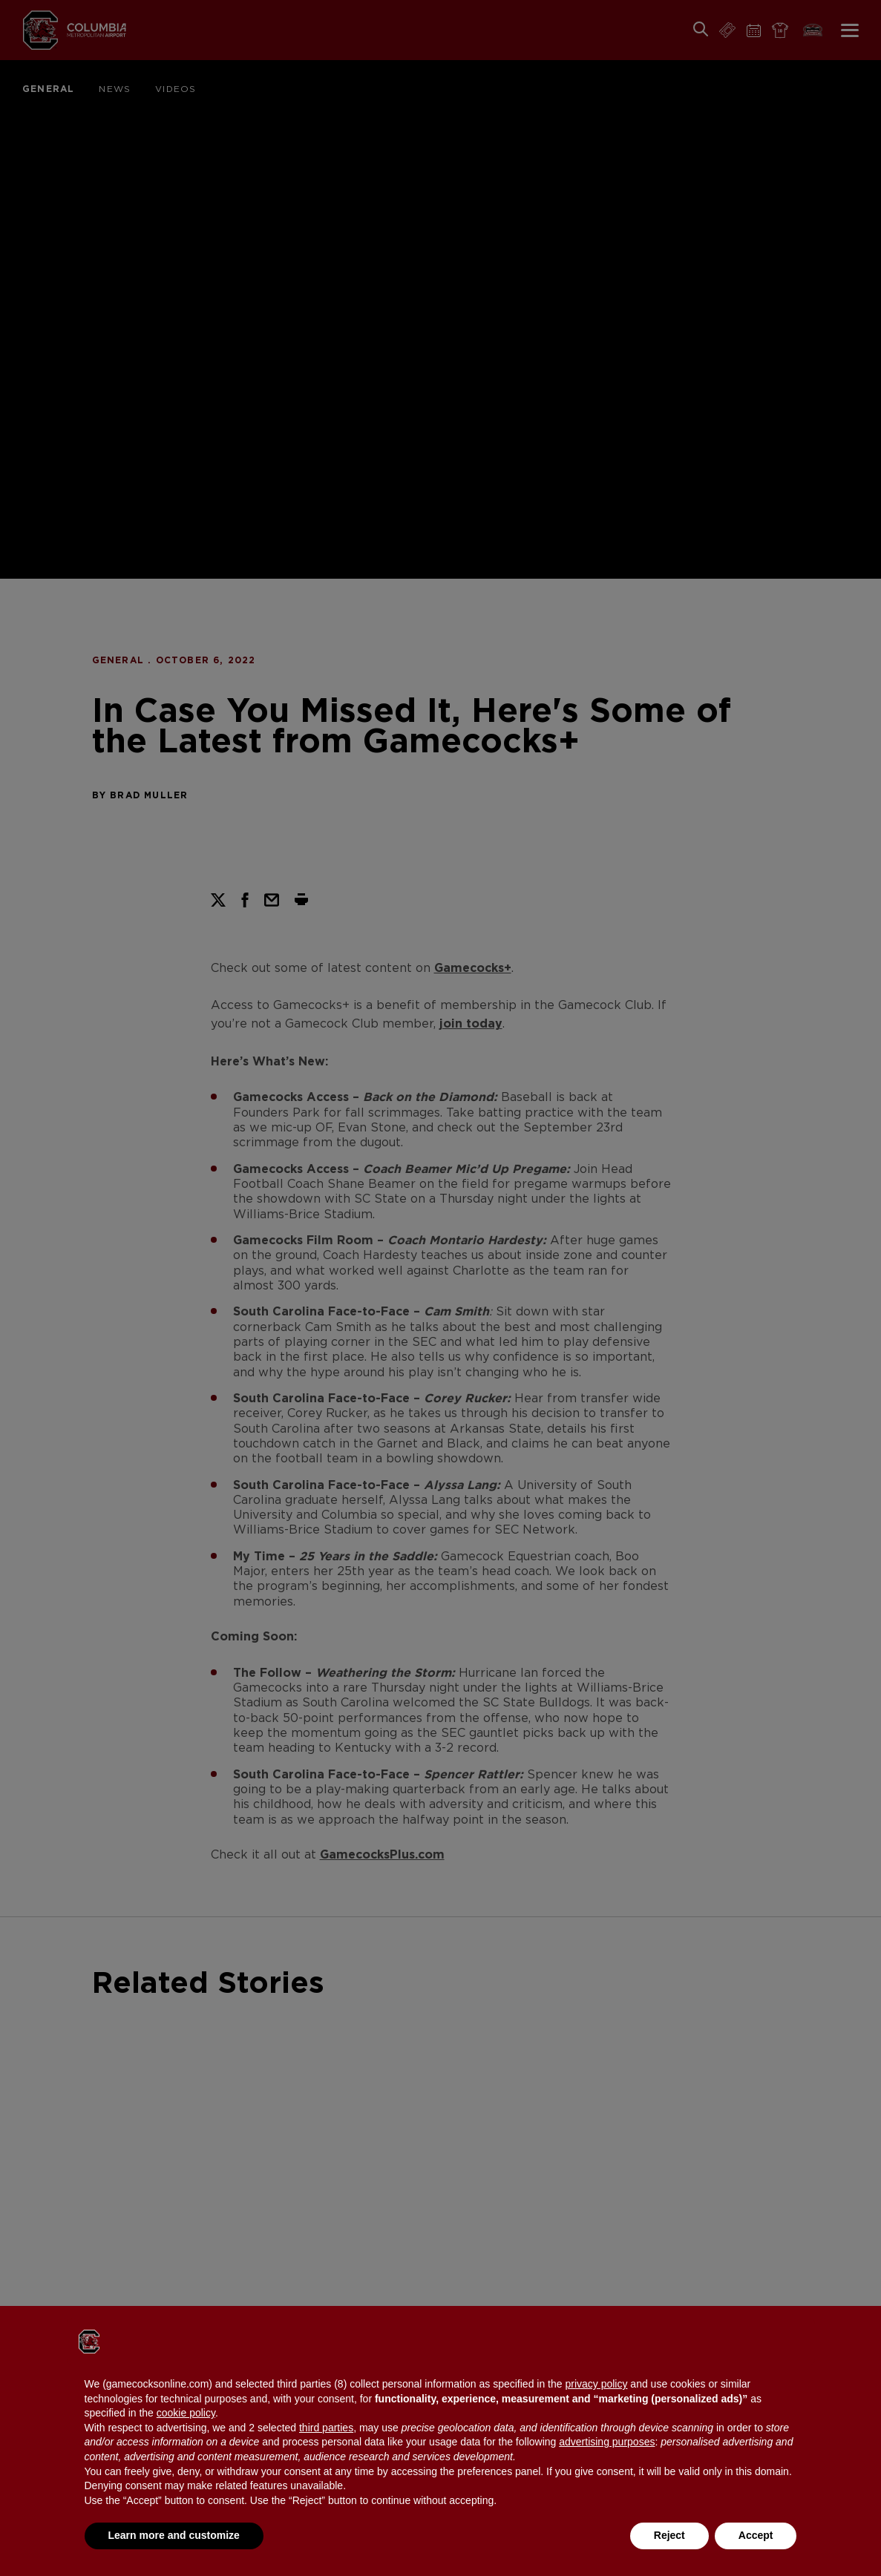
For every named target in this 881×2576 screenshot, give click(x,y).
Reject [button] (669, 2535)
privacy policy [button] (596, 2384)
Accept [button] (755, 2535)
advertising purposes (607, 2442)
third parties (326, 2428)
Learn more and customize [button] (174, 2535)
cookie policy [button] (186, 2413)
